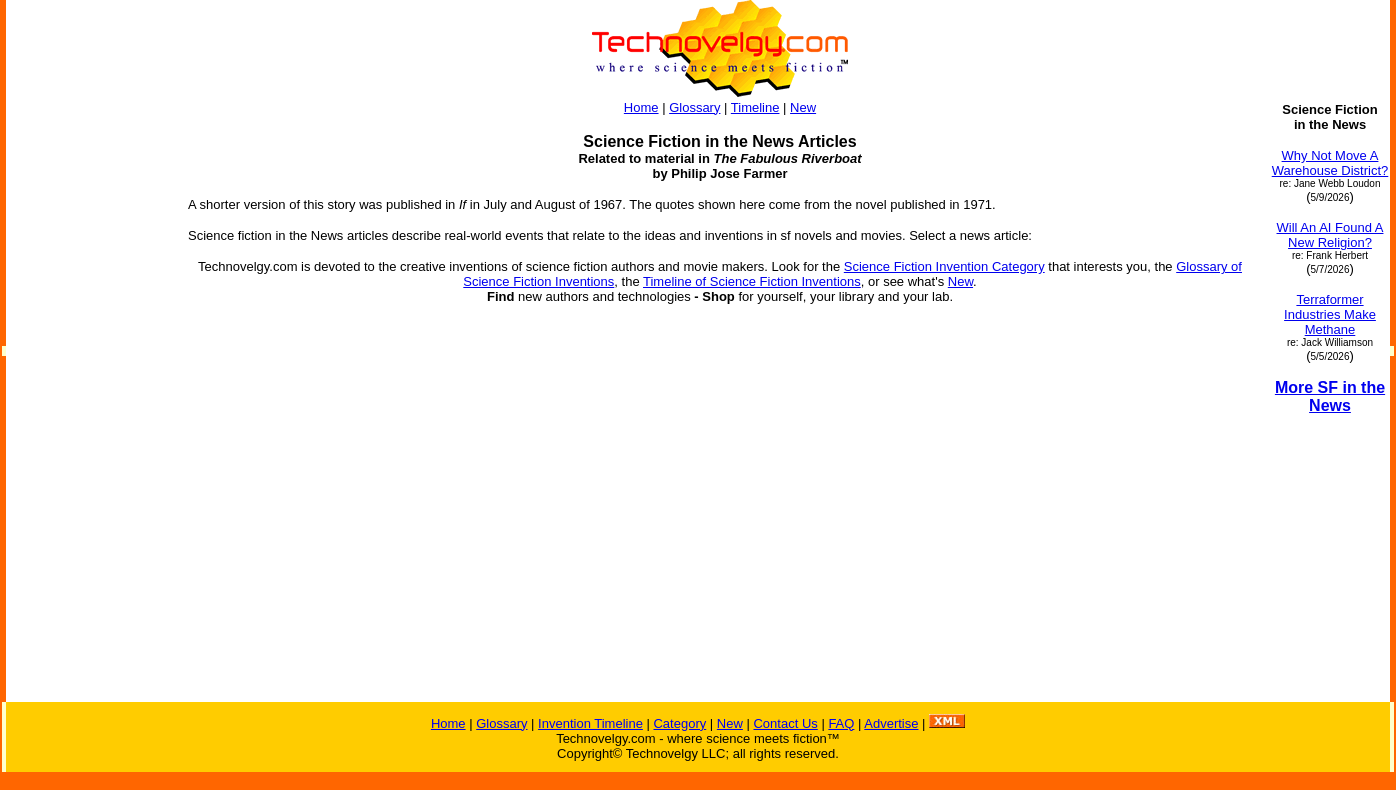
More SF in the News (1330, 396)
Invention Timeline (590, 723)
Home (641, 107)
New (803, 107)
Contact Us (785, 723)
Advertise (891, 723)
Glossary (694, 107)
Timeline (755, 107)
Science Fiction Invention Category (944, 266)
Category (679, 723)
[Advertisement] (88, 402)
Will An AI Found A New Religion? (1330, 235)
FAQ (841, 723)
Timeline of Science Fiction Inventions (752, 281)
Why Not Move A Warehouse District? (1330, 163)
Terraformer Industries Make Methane (1330, 314)
